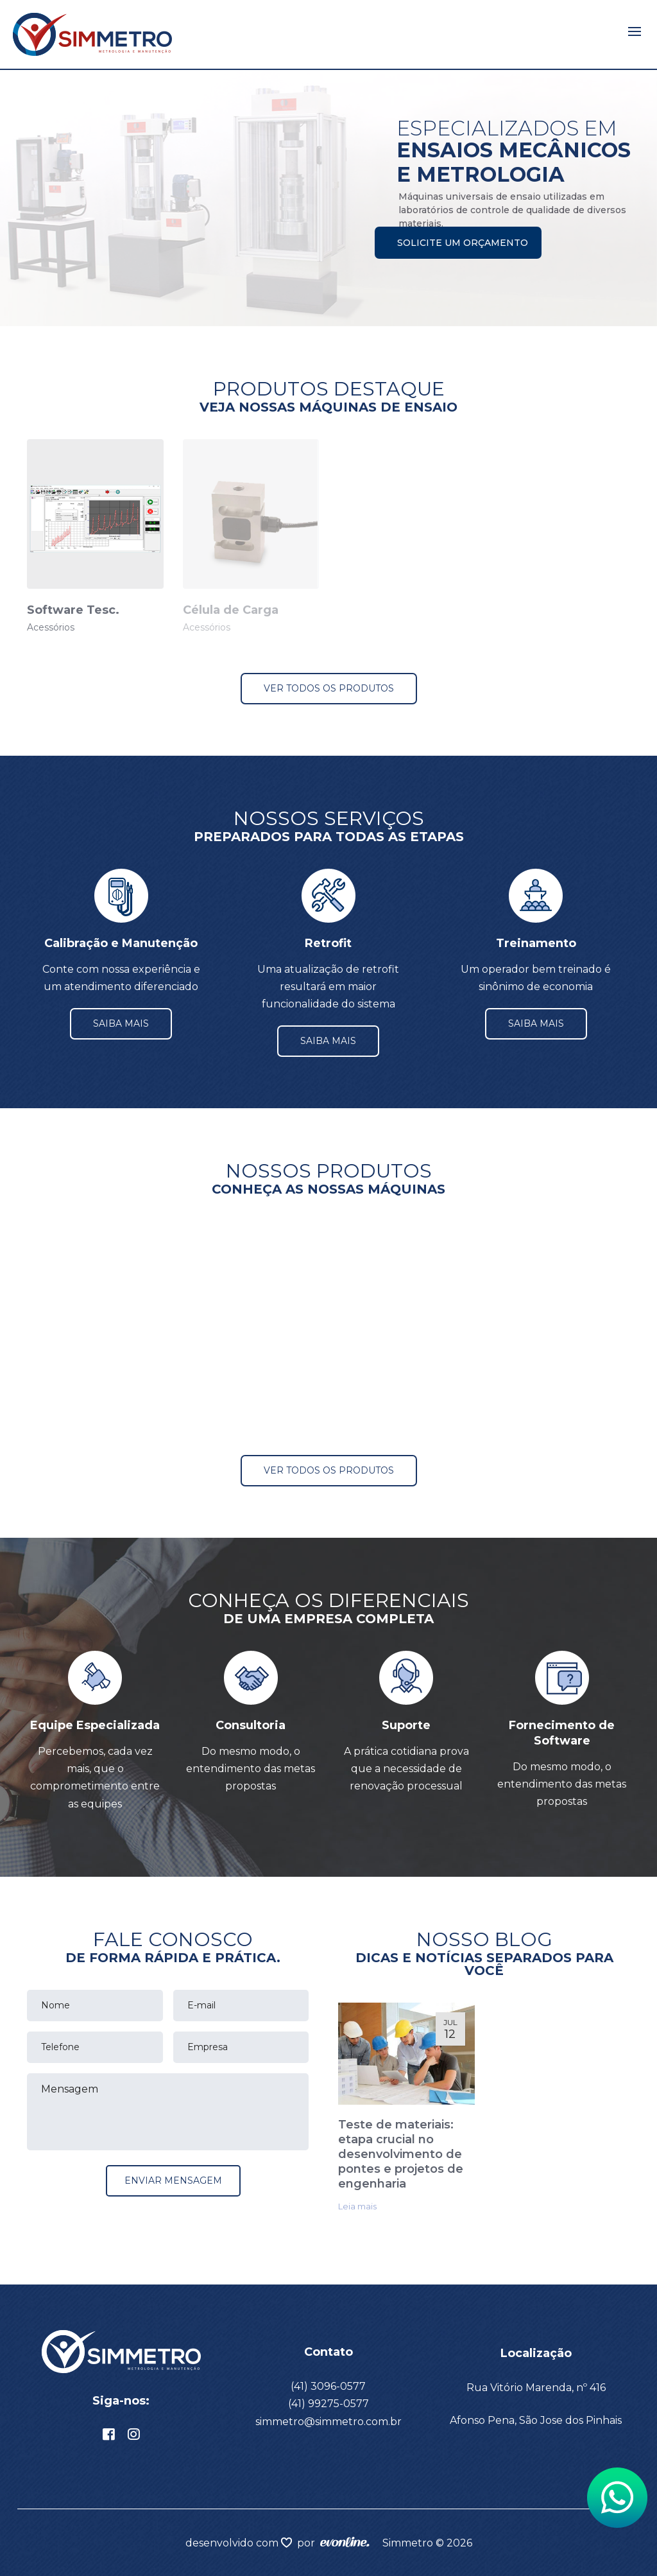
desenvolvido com (233, 2543)
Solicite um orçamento (462, 242)
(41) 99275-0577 (328, 2404)
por (308, 2543)
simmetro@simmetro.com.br (328, 2421)
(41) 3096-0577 (328, 2386)
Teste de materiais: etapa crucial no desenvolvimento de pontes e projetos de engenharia (400, 2154)
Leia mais (357, 2206)
